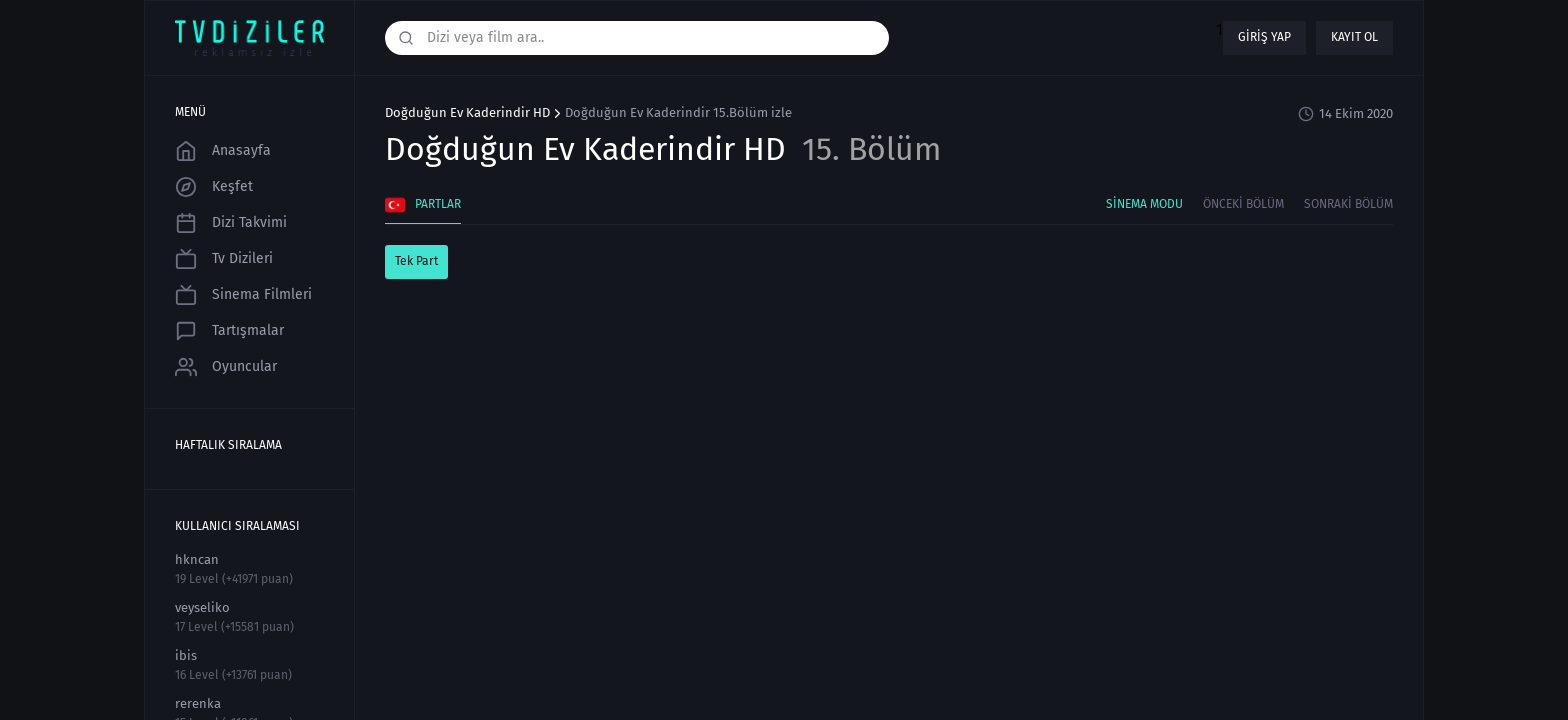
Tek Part (416, 261)
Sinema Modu (1144, 204)
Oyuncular (226, 367)
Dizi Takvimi (231, 223)
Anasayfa (223, 151)
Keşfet (214, 187)
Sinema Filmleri (243, 295)
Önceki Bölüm (1243, 204)
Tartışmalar (229, 331)
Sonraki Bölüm (1348, 204)
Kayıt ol (1354, 37)
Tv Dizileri (224, 259)
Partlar (423, 205)
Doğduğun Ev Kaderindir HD (467, 113)
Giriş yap (1264, 37)
